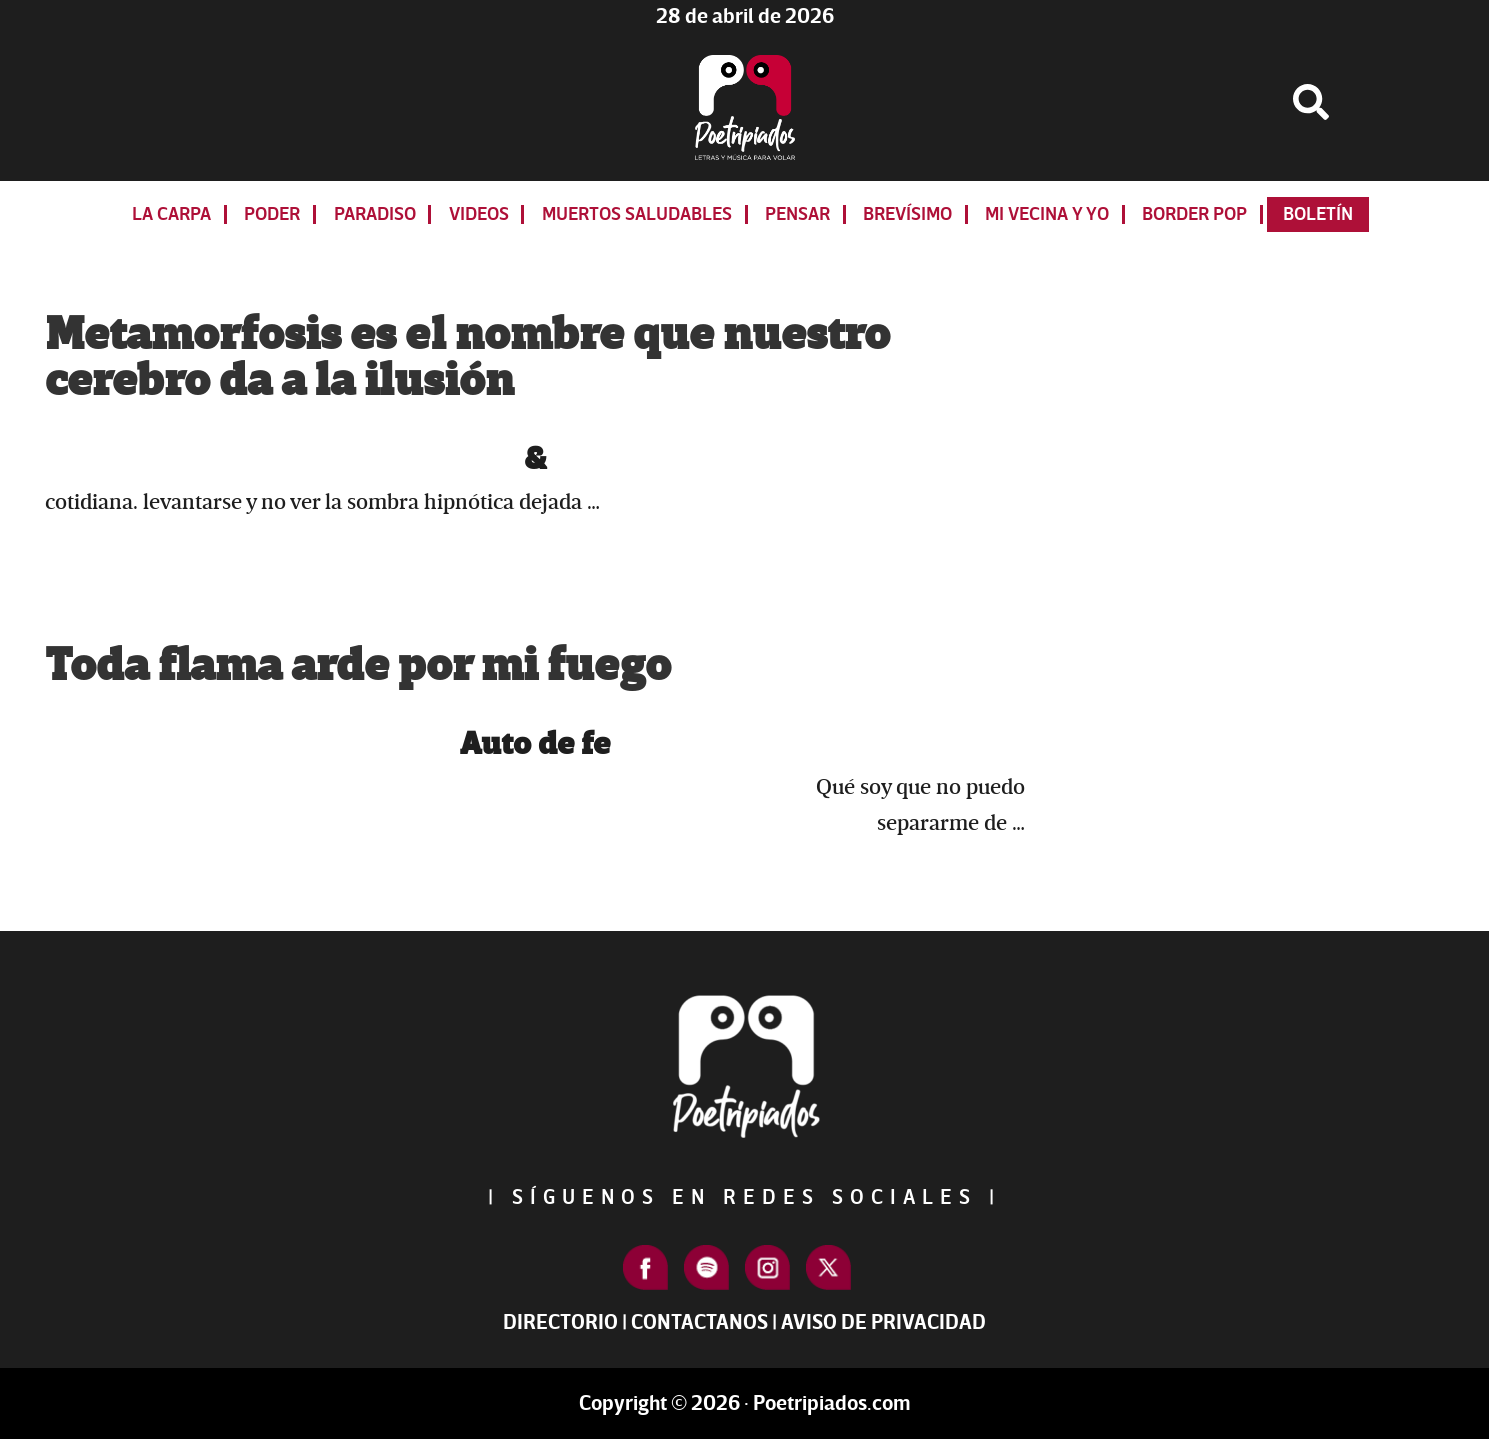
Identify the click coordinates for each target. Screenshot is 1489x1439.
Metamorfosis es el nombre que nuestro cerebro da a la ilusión (467, 358)
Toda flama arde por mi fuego (358, 666)
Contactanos (699, 1322)
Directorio (560, 1322)
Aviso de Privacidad (883, 1322)
